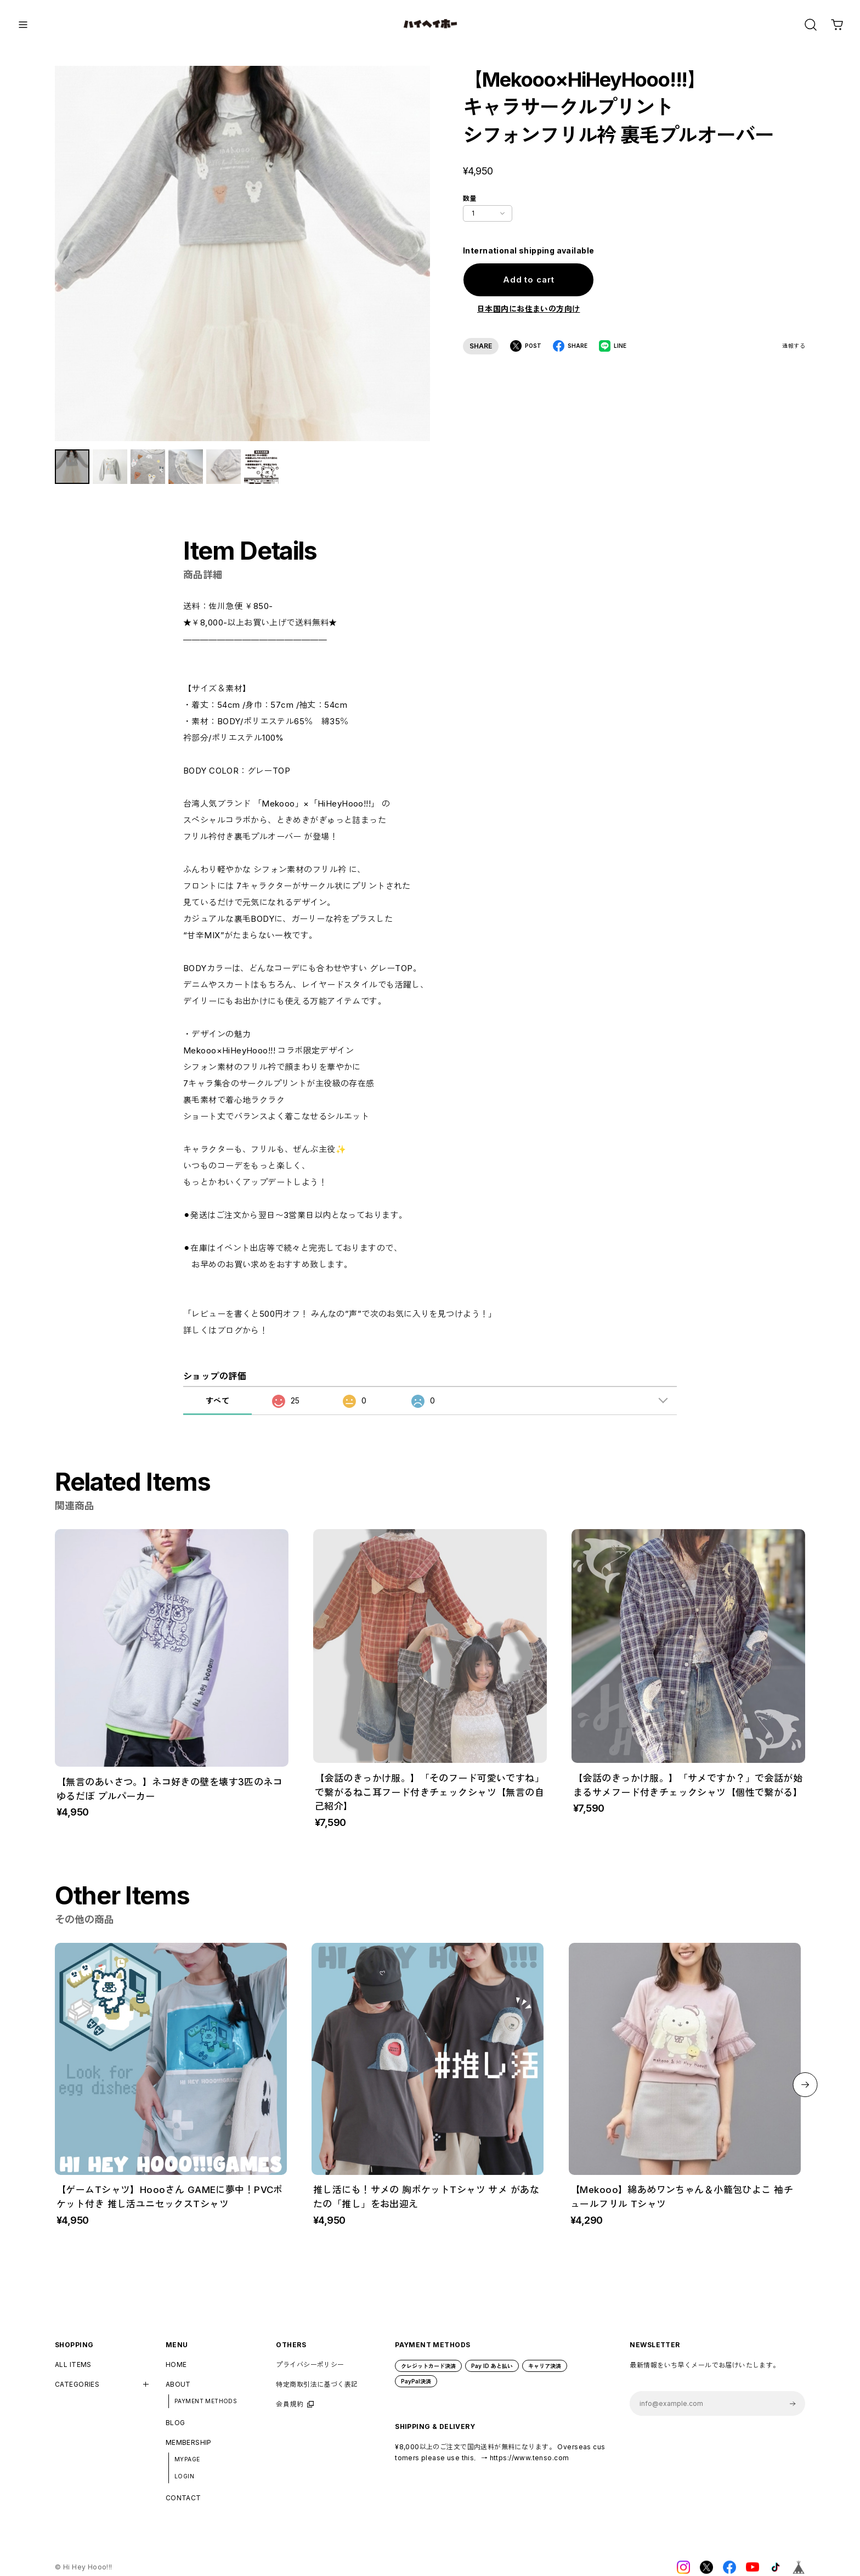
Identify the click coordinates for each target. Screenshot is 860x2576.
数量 (470, 198)
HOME (176, 2372)
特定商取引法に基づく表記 (317, 2392)
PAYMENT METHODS (205, 2408)
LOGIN (184, 2484)
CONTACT (183, 2506)
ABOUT (178, 2392)
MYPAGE (187, 2467)
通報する (793, 345)
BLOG (175, 2431)
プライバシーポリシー (310, 2372)
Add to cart (529, 279)
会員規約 (289, 2412)
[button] (805, 2092)
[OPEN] (810, 24)
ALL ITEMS (73, 2372)
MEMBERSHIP (189, 2451)
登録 (792, 2411)
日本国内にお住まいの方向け (528, 308)
